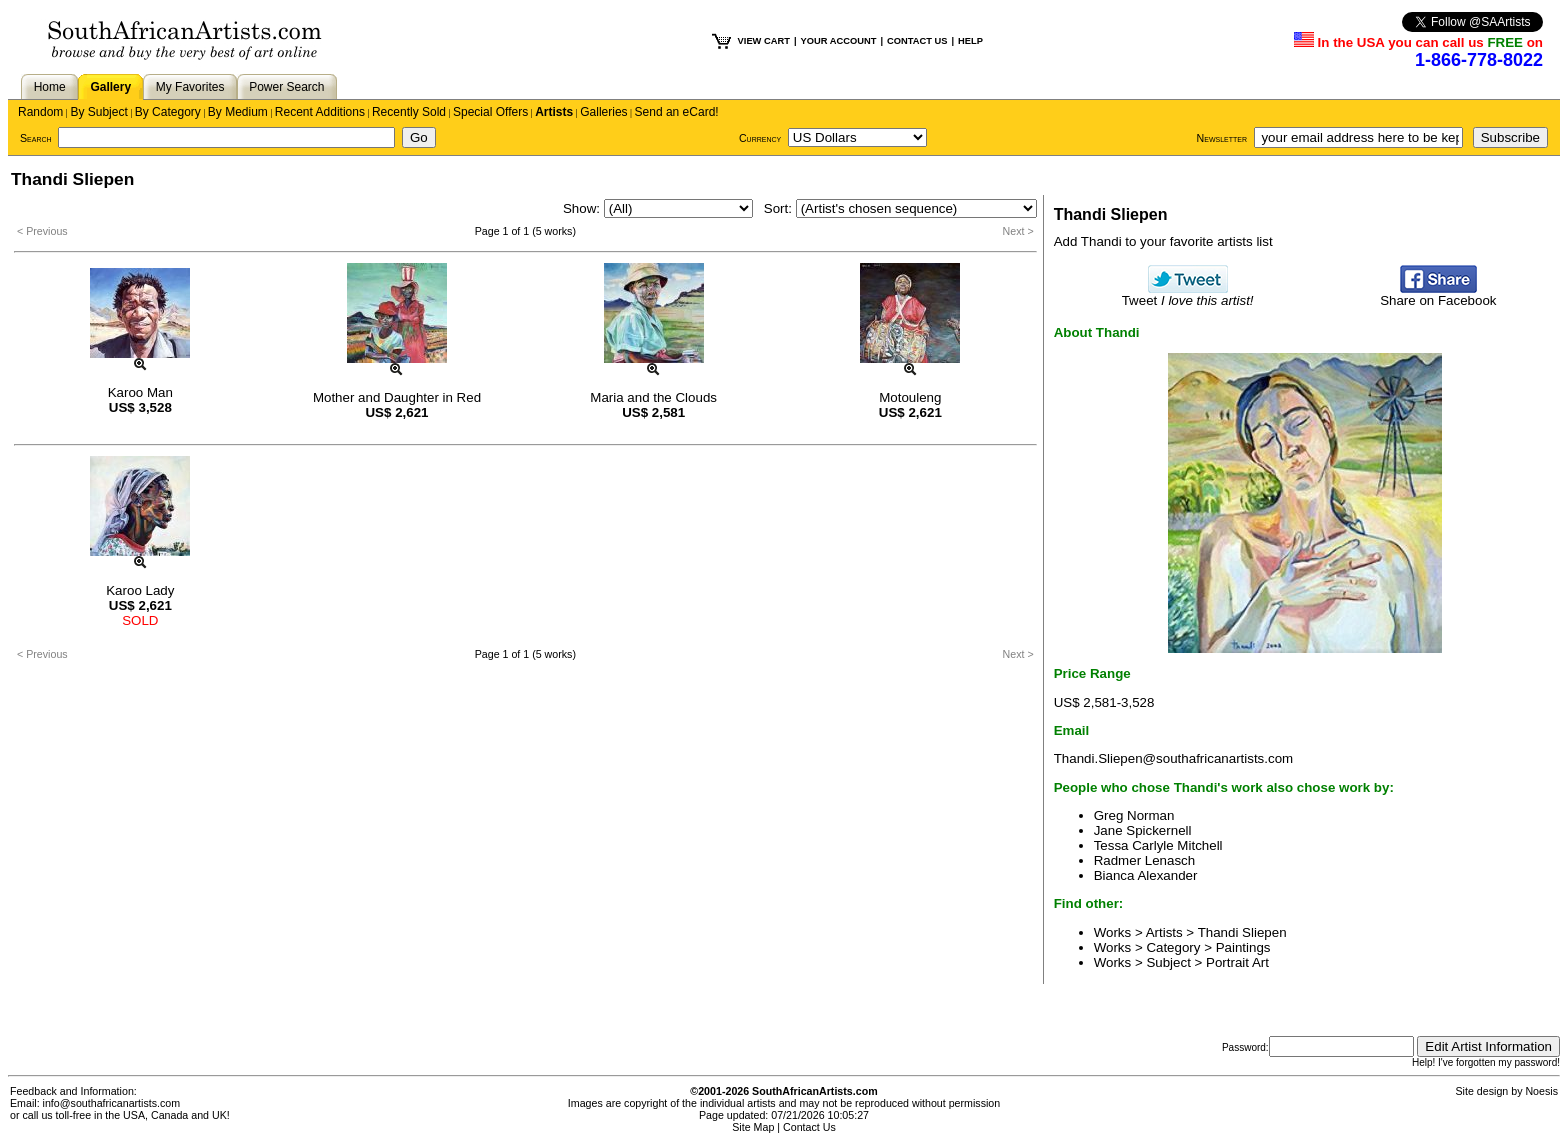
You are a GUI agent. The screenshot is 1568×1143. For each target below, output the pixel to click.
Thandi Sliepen (1242, 932)
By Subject (98, 112)
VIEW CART (764, 41)
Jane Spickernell (1143, 830)
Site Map (753, 1127)
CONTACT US (917, 41)
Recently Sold (409, 112)
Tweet (1188, 294)
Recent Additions (320, 112)
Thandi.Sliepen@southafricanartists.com (1173, 758)
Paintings (1243, 947)
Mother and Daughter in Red (397, 397)
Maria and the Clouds (653, 397)
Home (50, 87)
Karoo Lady (140, 590)
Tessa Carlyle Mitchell (1158, 845)
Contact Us (809, 1127)
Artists (554, 112)
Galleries (603, 112)
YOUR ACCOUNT (839, 41)
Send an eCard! (677, 112)
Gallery (110, 87)
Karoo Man (140, 392)
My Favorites (190, 87)
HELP (970, 41)
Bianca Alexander (1146, 875)
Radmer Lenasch (1145, 860)
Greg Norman (1134, 815)
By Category (168, 112)
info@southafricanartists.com (112, 1103)
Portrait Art (1237, 962)
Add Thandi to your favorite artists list (1163, 241)
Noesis (1541, 1091)
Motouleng (910, 397)
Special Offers (490, 112)
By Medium (238, 112)
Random (40, 112)
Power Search (286, 87)
